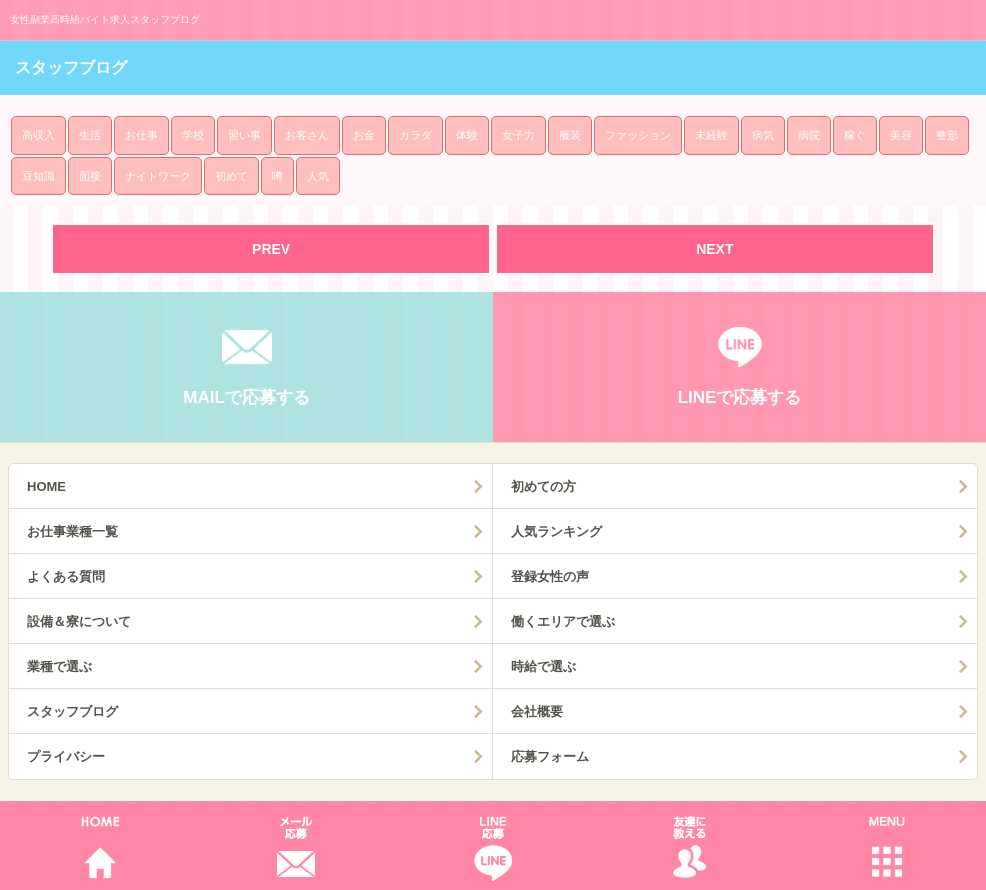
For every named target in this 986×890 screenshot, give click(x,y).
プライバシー (66, 756)
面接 (90, 176)
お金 (364, 135)
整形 (947, 135)
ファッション (638, 135)
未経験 (711, 135)
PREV (271, 249)
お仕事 (141, 135)
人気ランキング (556, 531)
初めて (231, 176)
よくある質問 (66, 576)
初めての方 (543, 486)
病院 (809, 135)
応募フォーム (550, 756)
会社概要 (537, 711)
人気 (318, 176)
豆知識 (38, 176)
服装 (570, 135)
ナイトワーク (158, 176)
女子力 (518, 135)
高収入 (38, 135)
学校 (193, 135)
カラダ (415, 135)
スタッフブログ (72, 711)
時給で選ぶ (543, 666)
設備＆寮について (79, 621)
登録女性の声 (550, 576)
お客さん (307, 135)
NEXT (714, 249)
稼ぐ (855, 135)
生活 (90, 135)
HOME (46, 486)
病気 (763, 135)
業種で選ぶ (59, 666)
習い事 (244, 135)
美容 (901, 135)
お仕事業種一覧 (72, 531)
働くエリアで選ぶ (563, 621)
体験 (467, 135)
